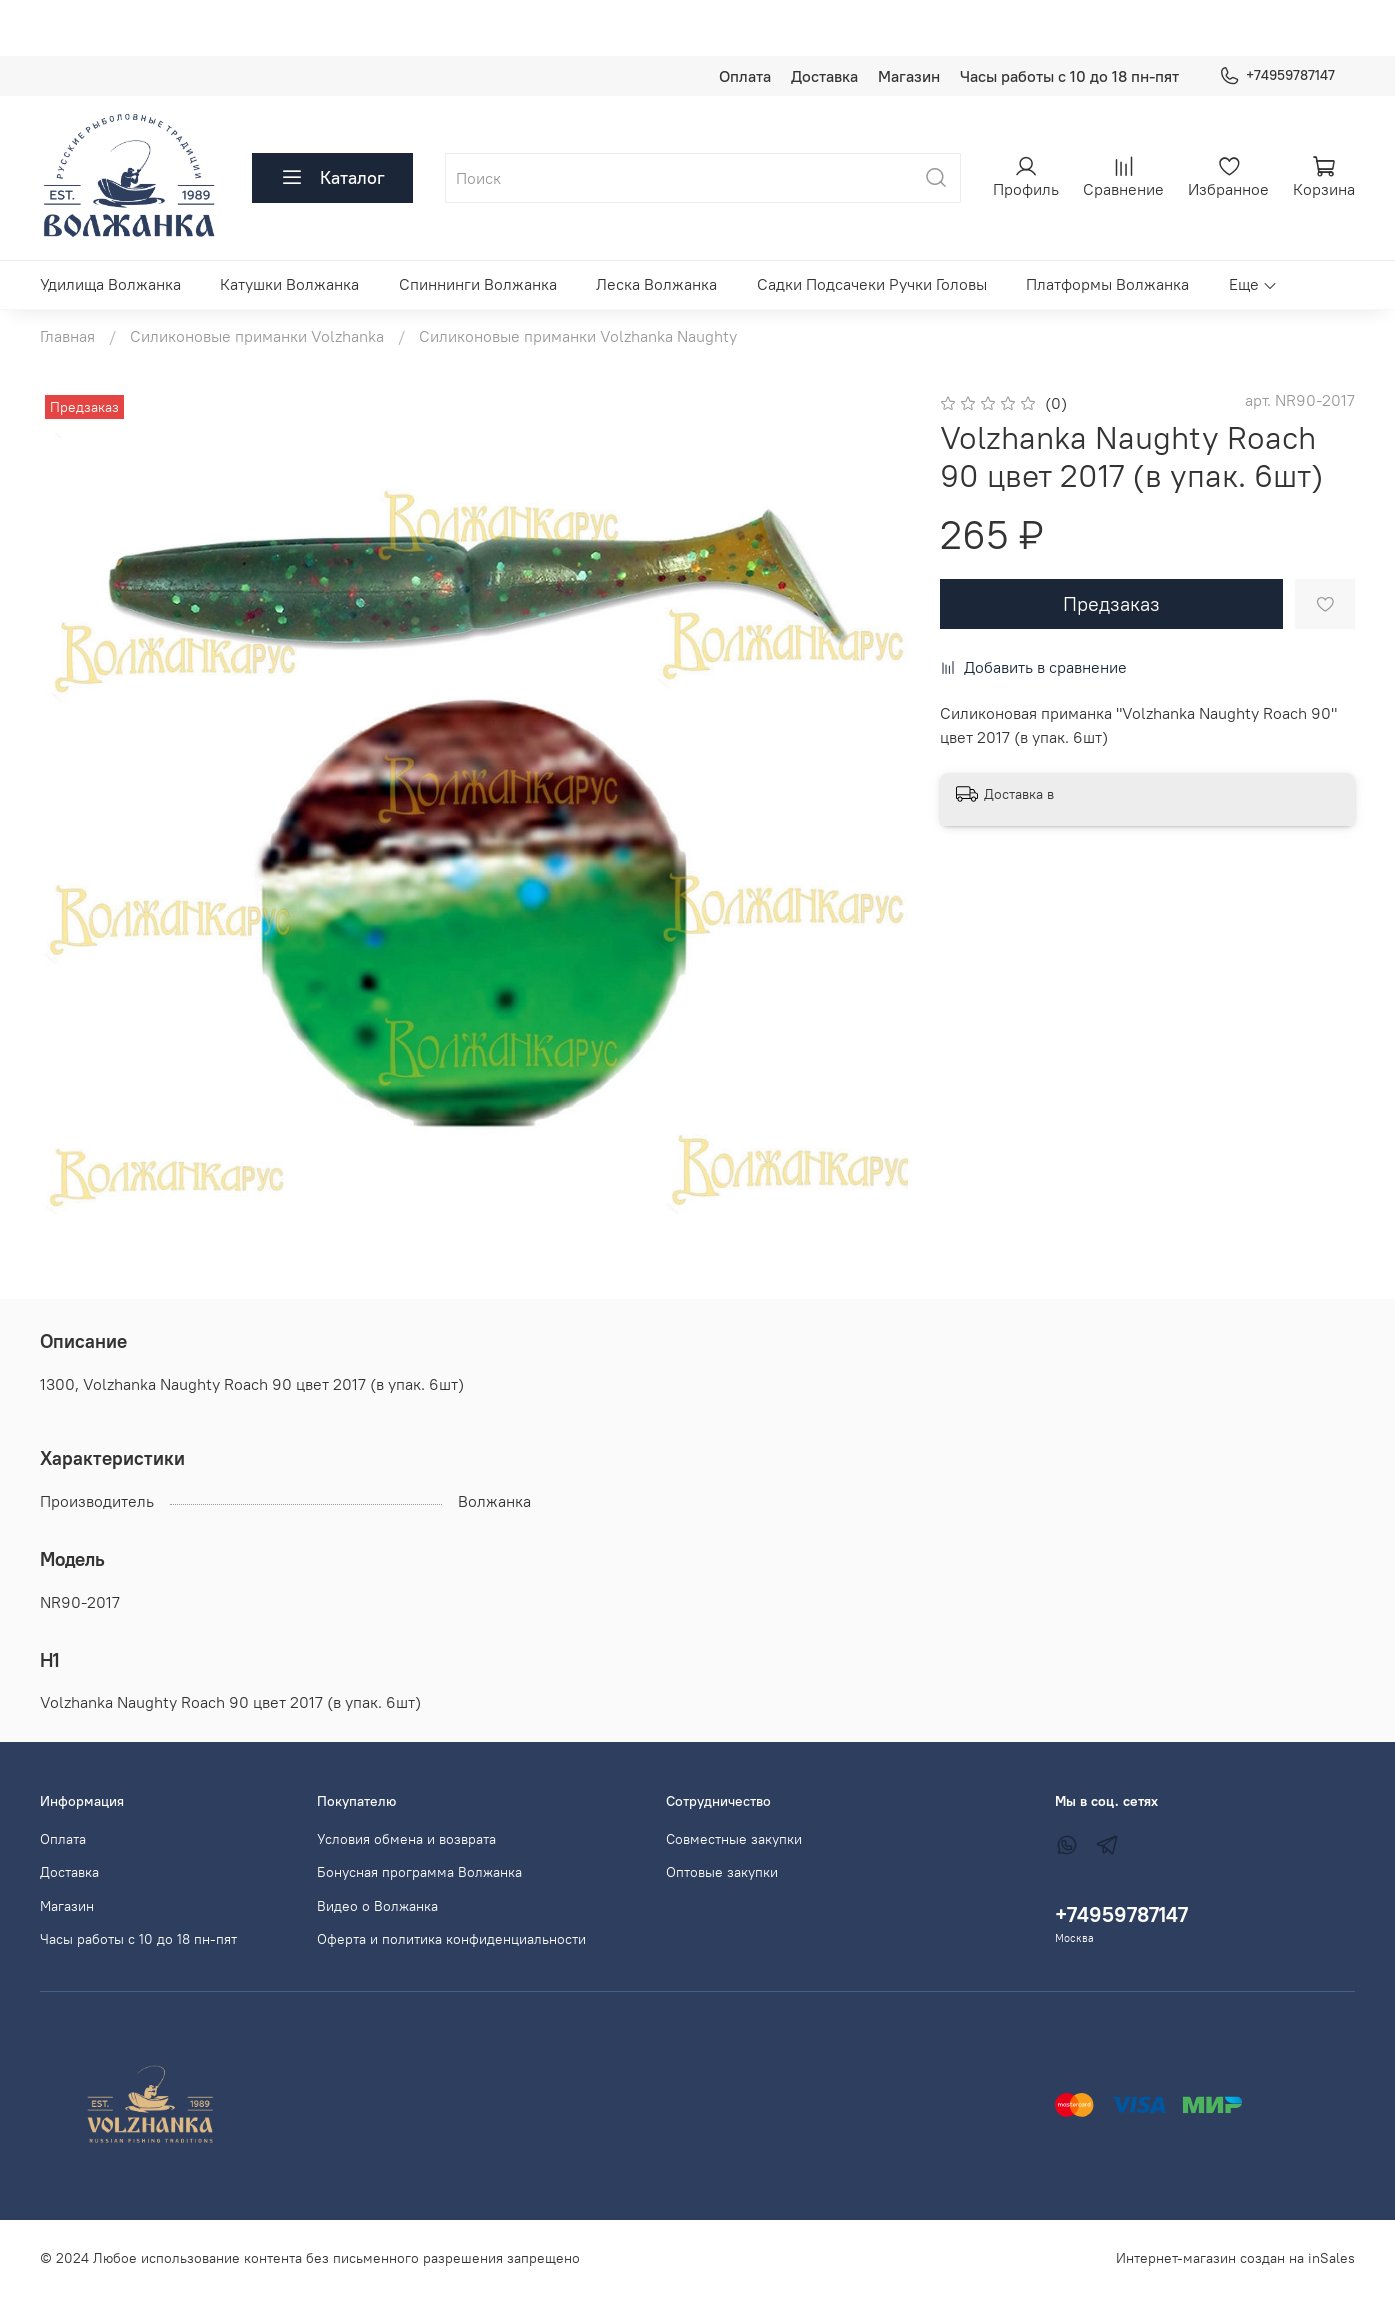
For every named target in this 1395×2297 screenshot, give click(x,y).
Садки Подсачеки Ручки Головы (872, 284)
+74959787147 (1277, 75)
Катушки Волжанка (289, 284)
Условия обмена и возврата (406, 1839)
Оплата (745, 76)
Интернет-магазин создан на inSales (1235, 2258)
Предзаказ (1111, 603)
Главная (67, 336)
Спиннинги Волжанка (478, 284)
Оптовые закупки (722, 1872)
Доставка (824, 76)
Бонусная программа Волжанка (419, 1872)
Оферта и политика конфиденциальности (451, 1939)
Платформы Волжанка (1107, 284)
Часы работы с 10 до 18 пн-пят (1069, 76)
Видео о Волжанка (377, 1906)
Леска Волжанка (656, 284)
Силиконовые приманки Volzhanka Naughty (578, 336)
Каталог (332, 178)
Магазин (909, 76)
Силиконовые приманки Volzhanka (257, 336)
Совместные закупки (734, 1839)
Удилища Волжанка (110, 284)
